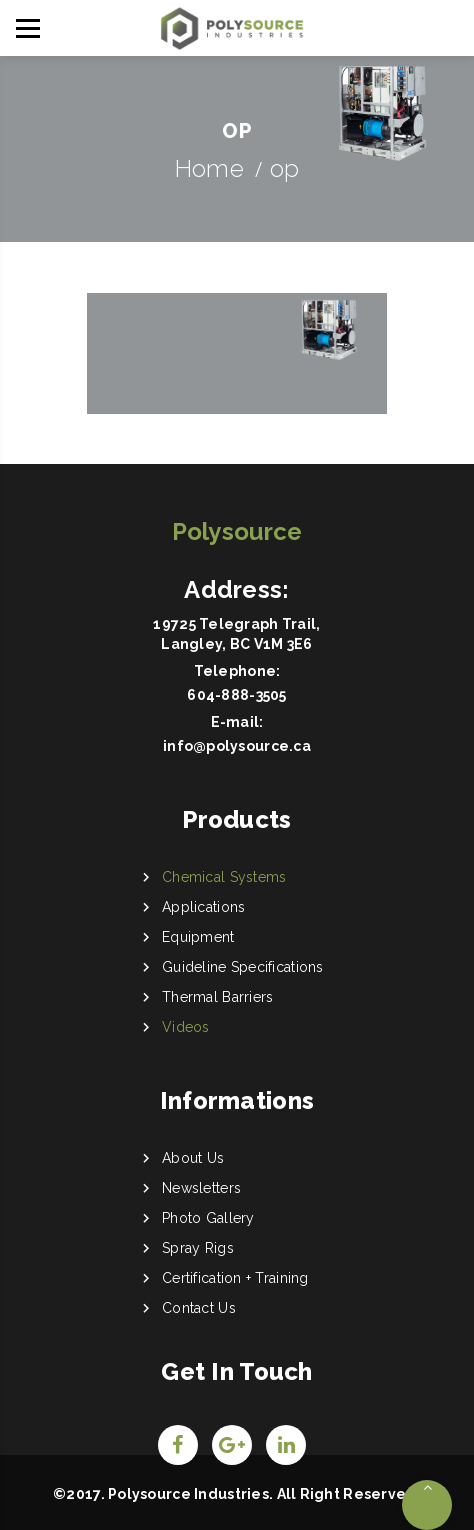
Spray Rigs (198, 1248)
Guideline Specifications (243, 967)
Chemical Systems (224, 877)
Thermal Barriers (217, 997)
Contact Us (199, 1308)
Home (209, 168)
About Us (193, 1158)
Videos (186, 1027)
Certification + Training (235, 1278)
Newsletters (201, 1188)
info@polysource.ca (237, 746)
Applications (203, 907)
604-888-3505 (236, 695)
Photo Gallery (208, 1218)
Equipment (198, 937)
